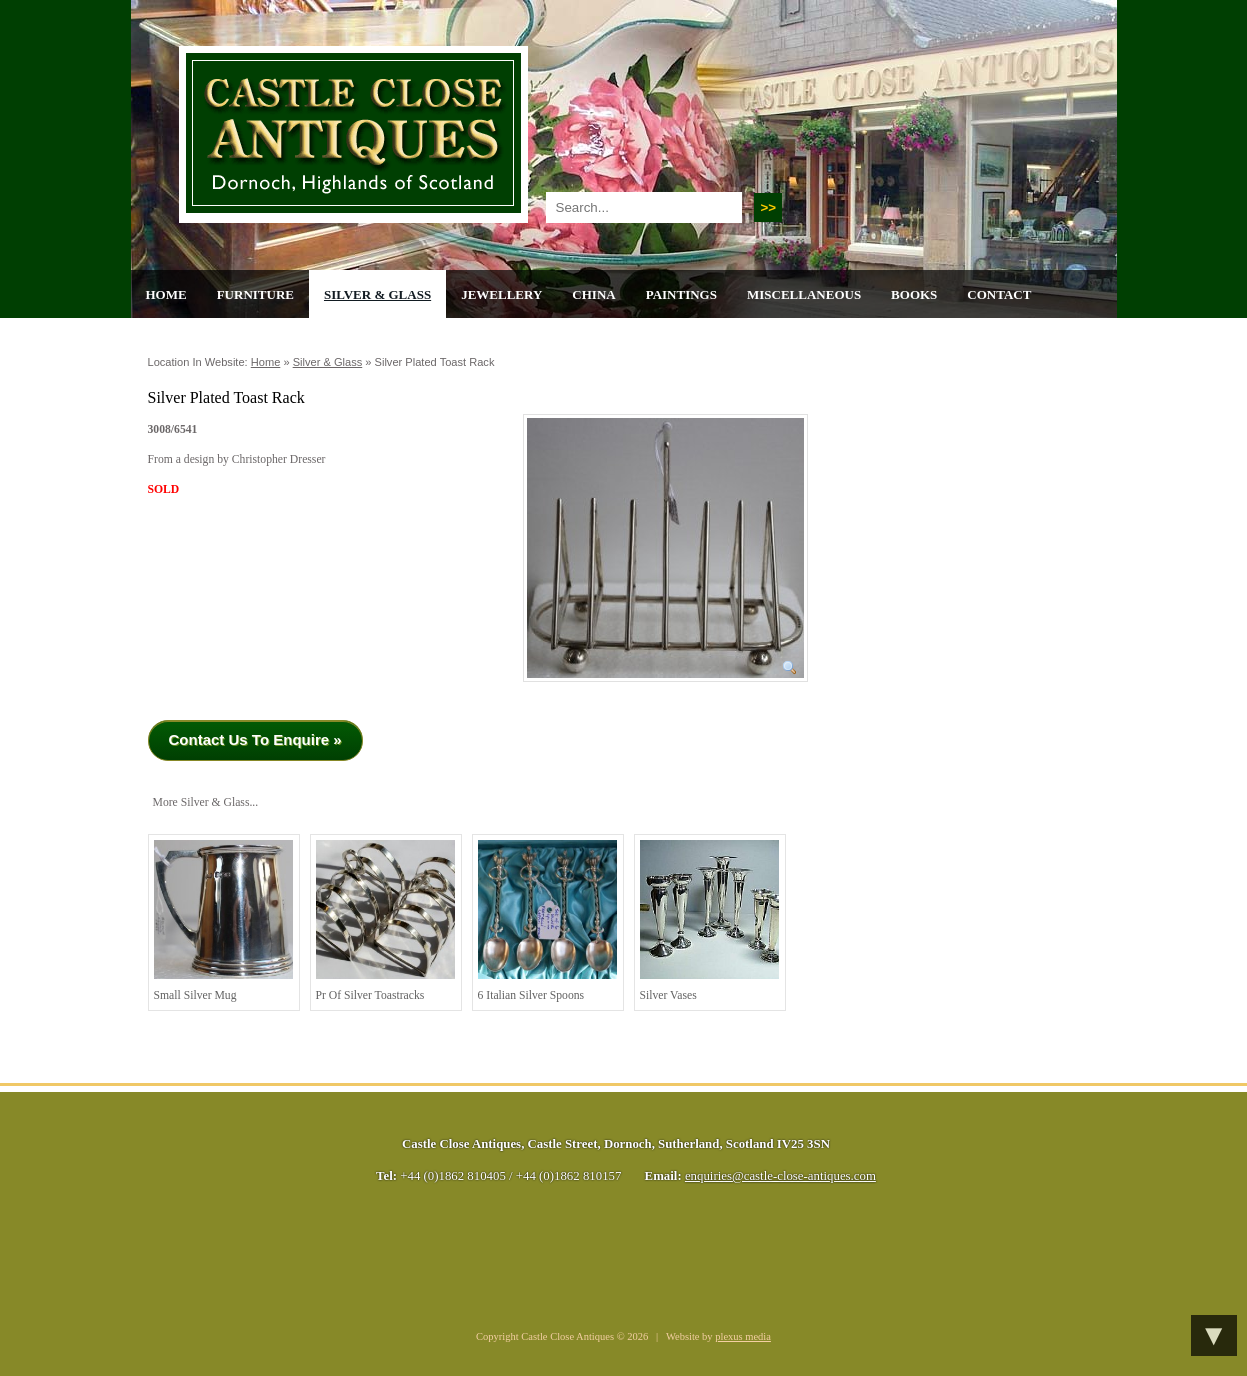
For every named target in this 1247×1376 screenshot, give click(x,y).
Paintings (681, 294)
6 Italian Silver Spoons (547, 921)
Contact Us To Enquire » (255, 739)
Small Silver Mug (223, 921)
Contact (999, 294)
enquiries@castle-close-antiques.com (780, 1176)
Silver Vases (709, 921)
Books (914, 294)
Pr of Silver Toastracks (385, 921)
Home (166, 294)
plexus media (743, 1336)
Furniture (255, 294)
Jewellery (501, 294)
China (593, 294)
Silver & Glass (377, 294)
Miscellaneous (804, 294)
